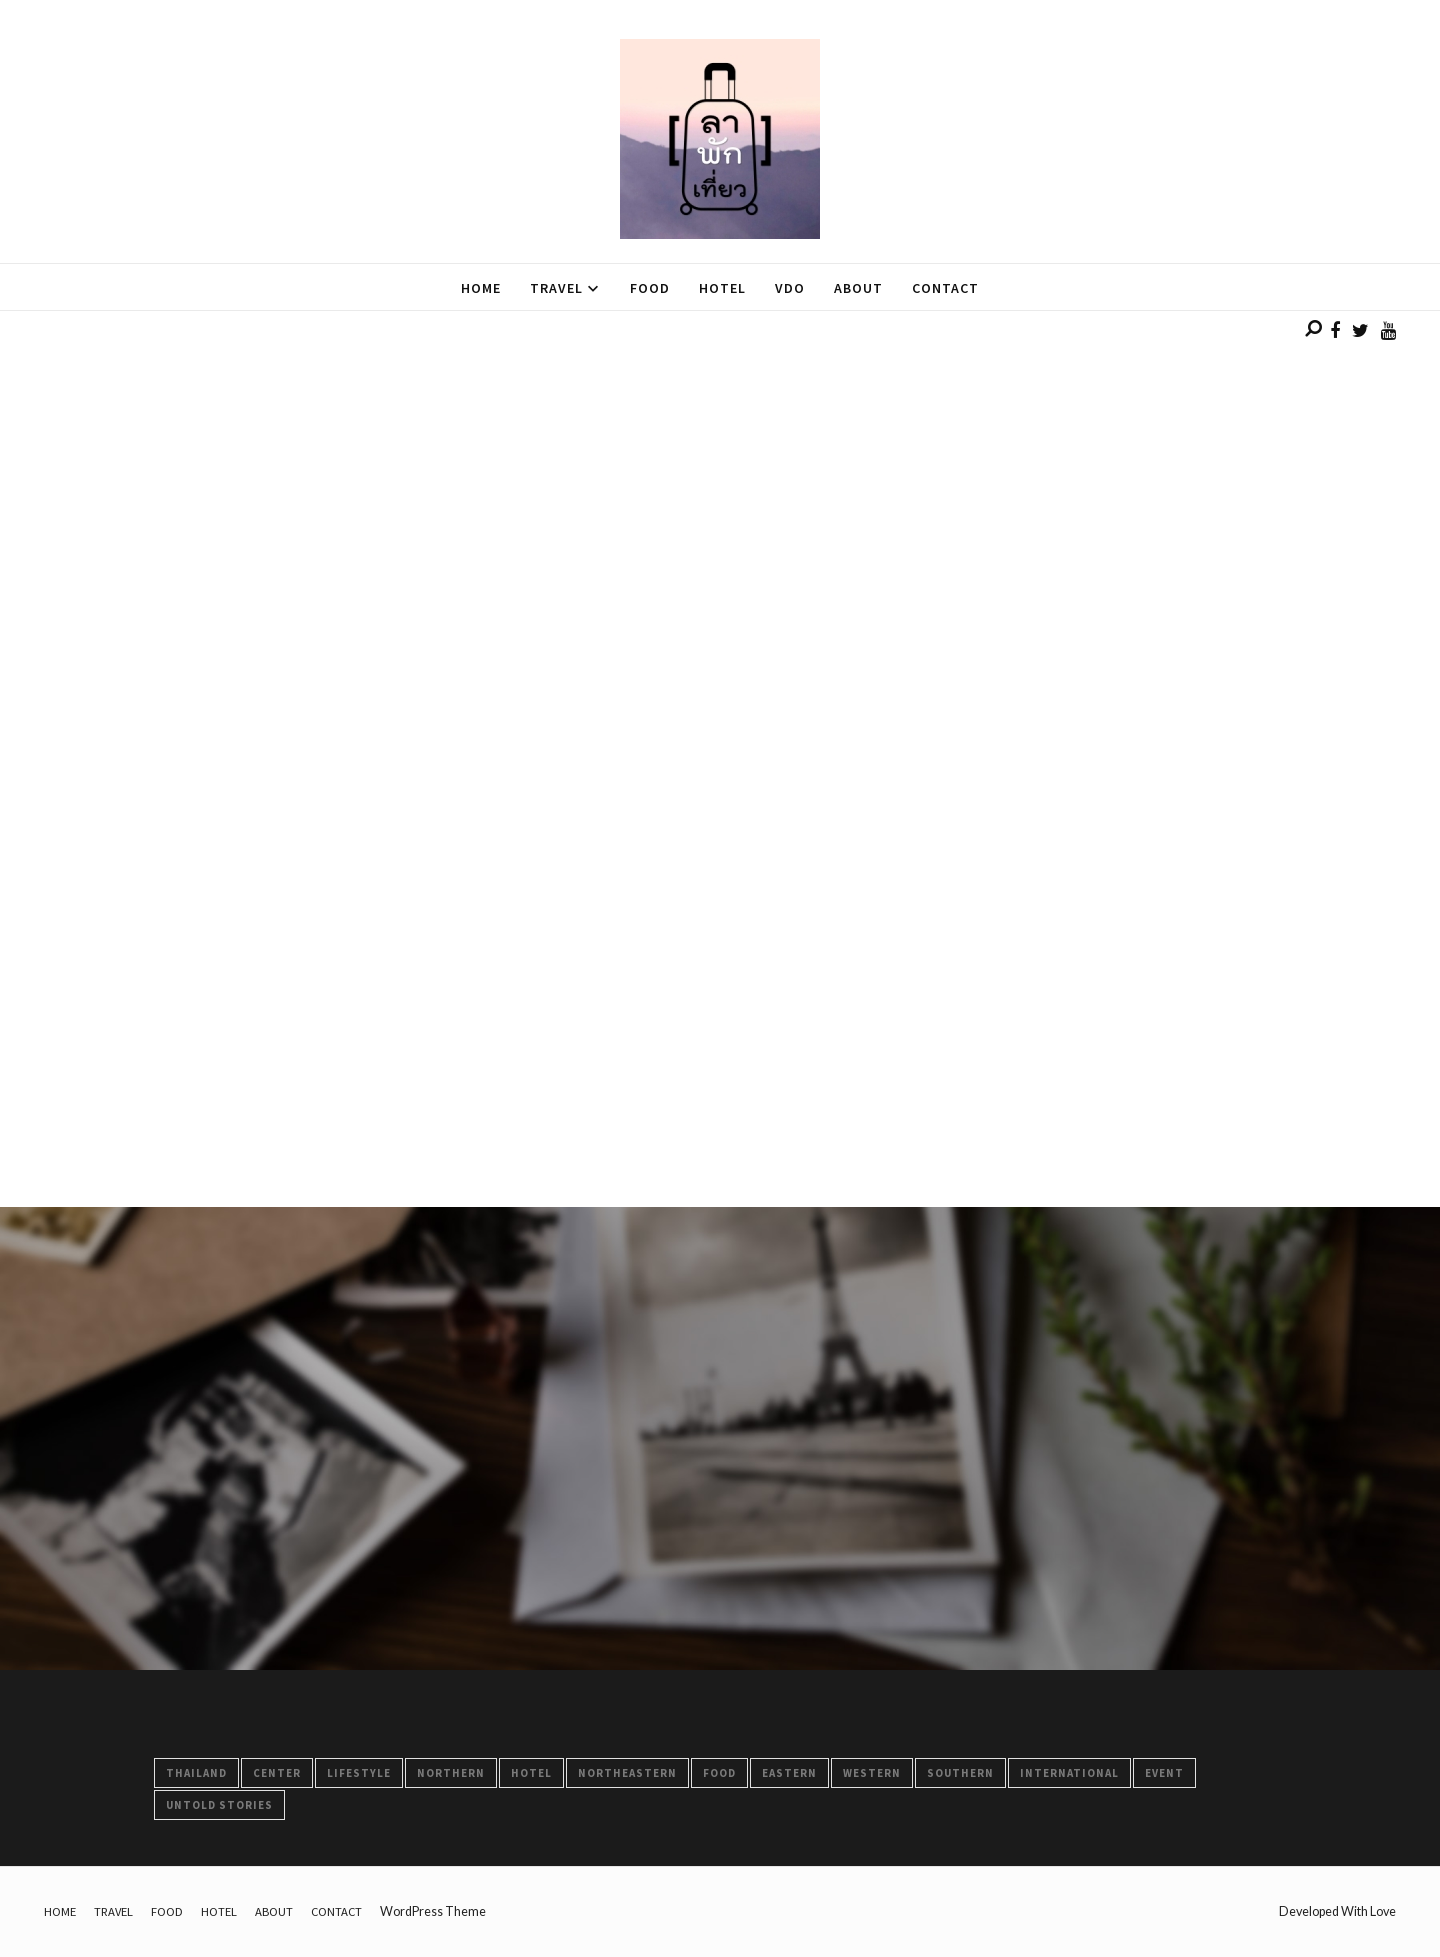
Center (277, 1773)
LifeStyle (359, 1773)
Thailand (196, 1773)
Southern (960, 1773)
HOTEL (531, 1773)
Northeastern (627, 1773)
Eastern (789, 1773)
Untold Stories (219, 1805)
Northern (451, 1773)
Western (872, 1773)
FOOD (719, 1773)
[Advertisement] (600, 451)
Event (1164, 1773)
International (1069, 1773)
